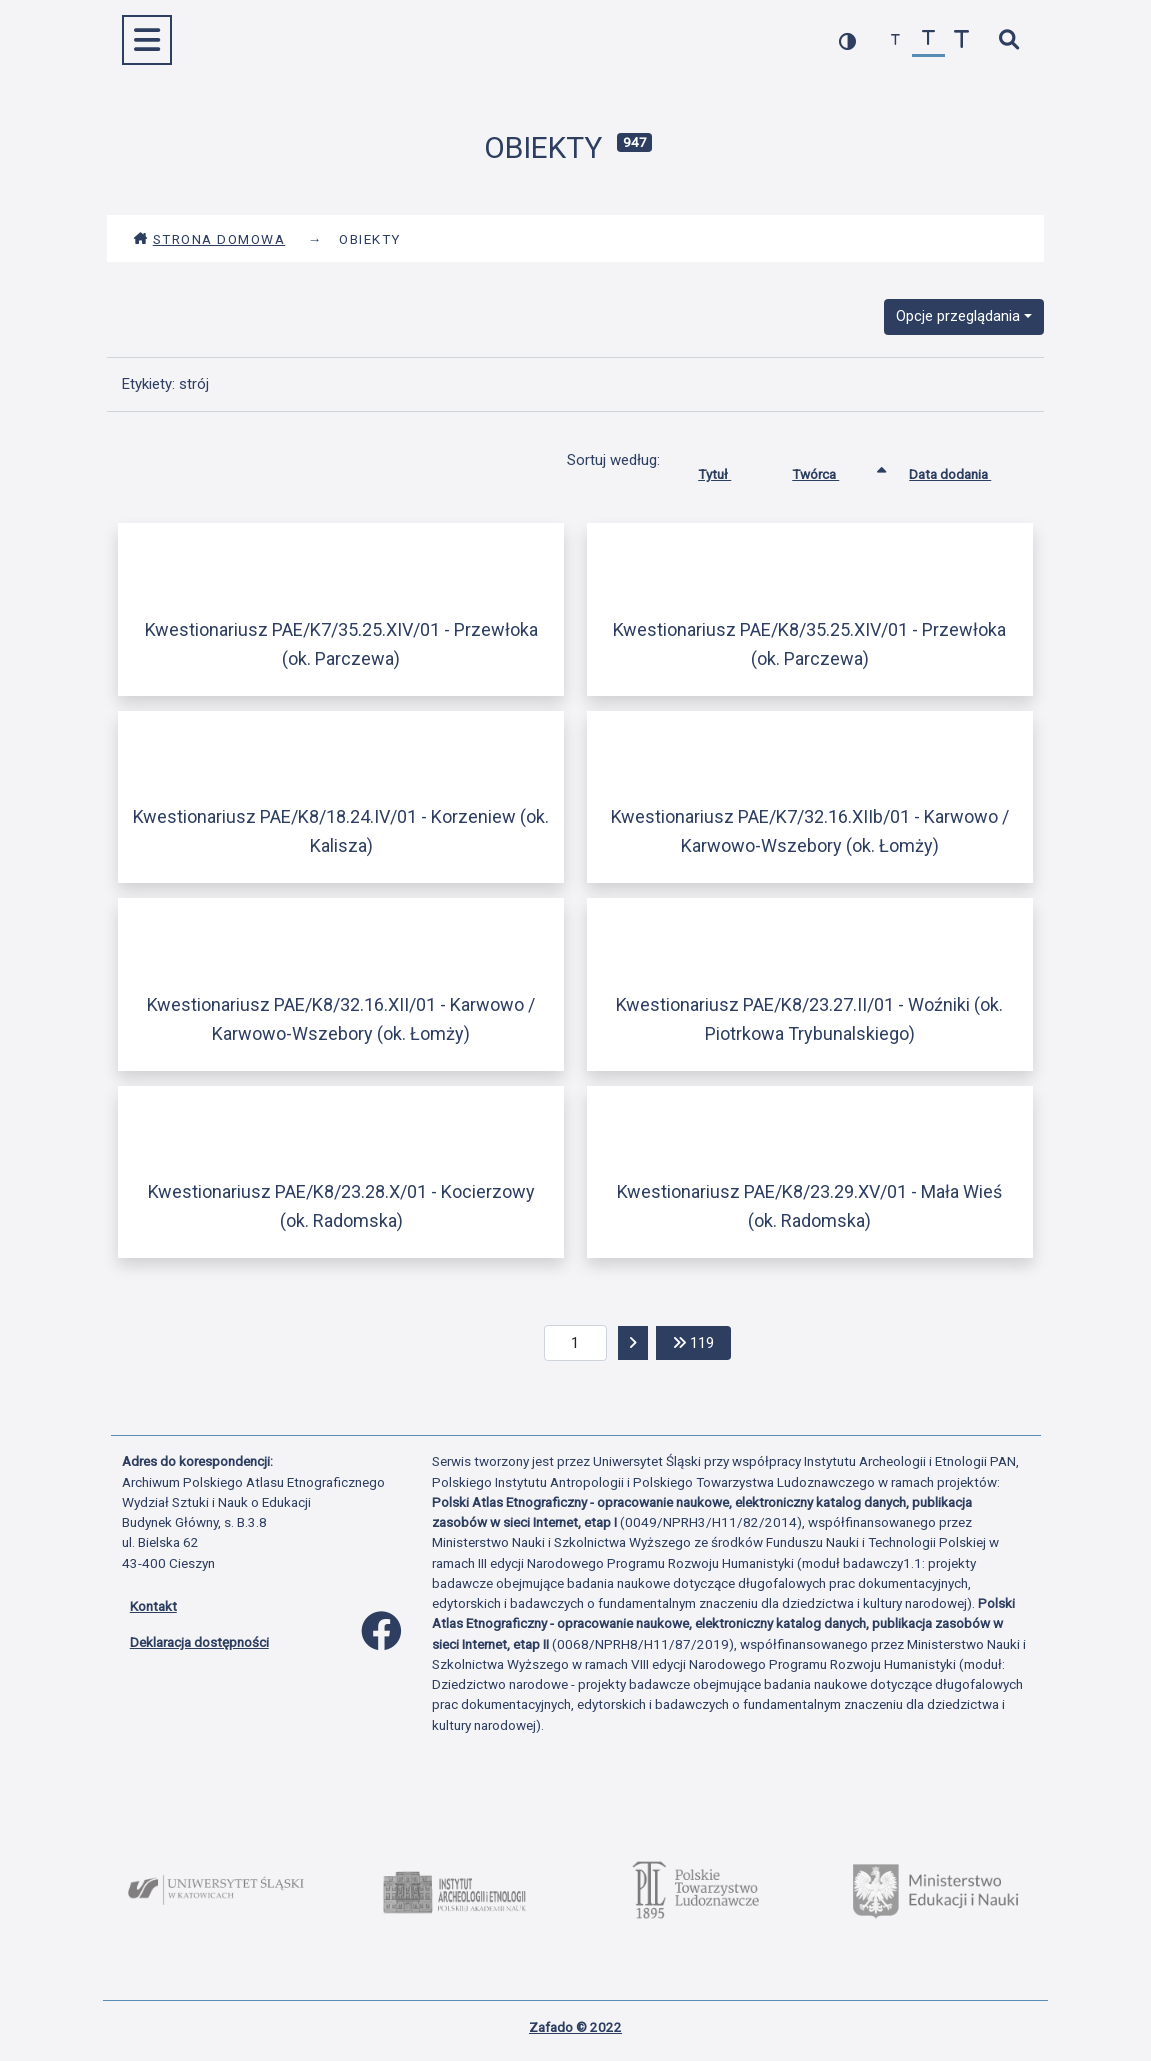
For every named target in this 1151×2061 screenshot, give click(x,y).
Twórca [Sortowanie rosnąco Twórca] (830, 470)
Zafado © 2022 (575, 2027)
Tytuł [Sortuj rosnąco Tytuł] (729, 470)
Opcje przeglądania (958, 316)
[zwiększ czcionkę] (961, 40)
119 (702, 1341)
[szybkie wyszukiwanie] (1009, 40)
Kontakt (153, 1606)
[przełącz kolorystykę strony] (847, 40)
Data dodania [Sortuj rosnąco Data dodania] (965, 470)
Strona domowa (209, 239)
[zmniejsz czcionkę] (895, 40)
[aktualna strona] (575, 1343)
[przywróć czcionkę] (928, 40)
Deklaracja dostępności (199, 1642)
